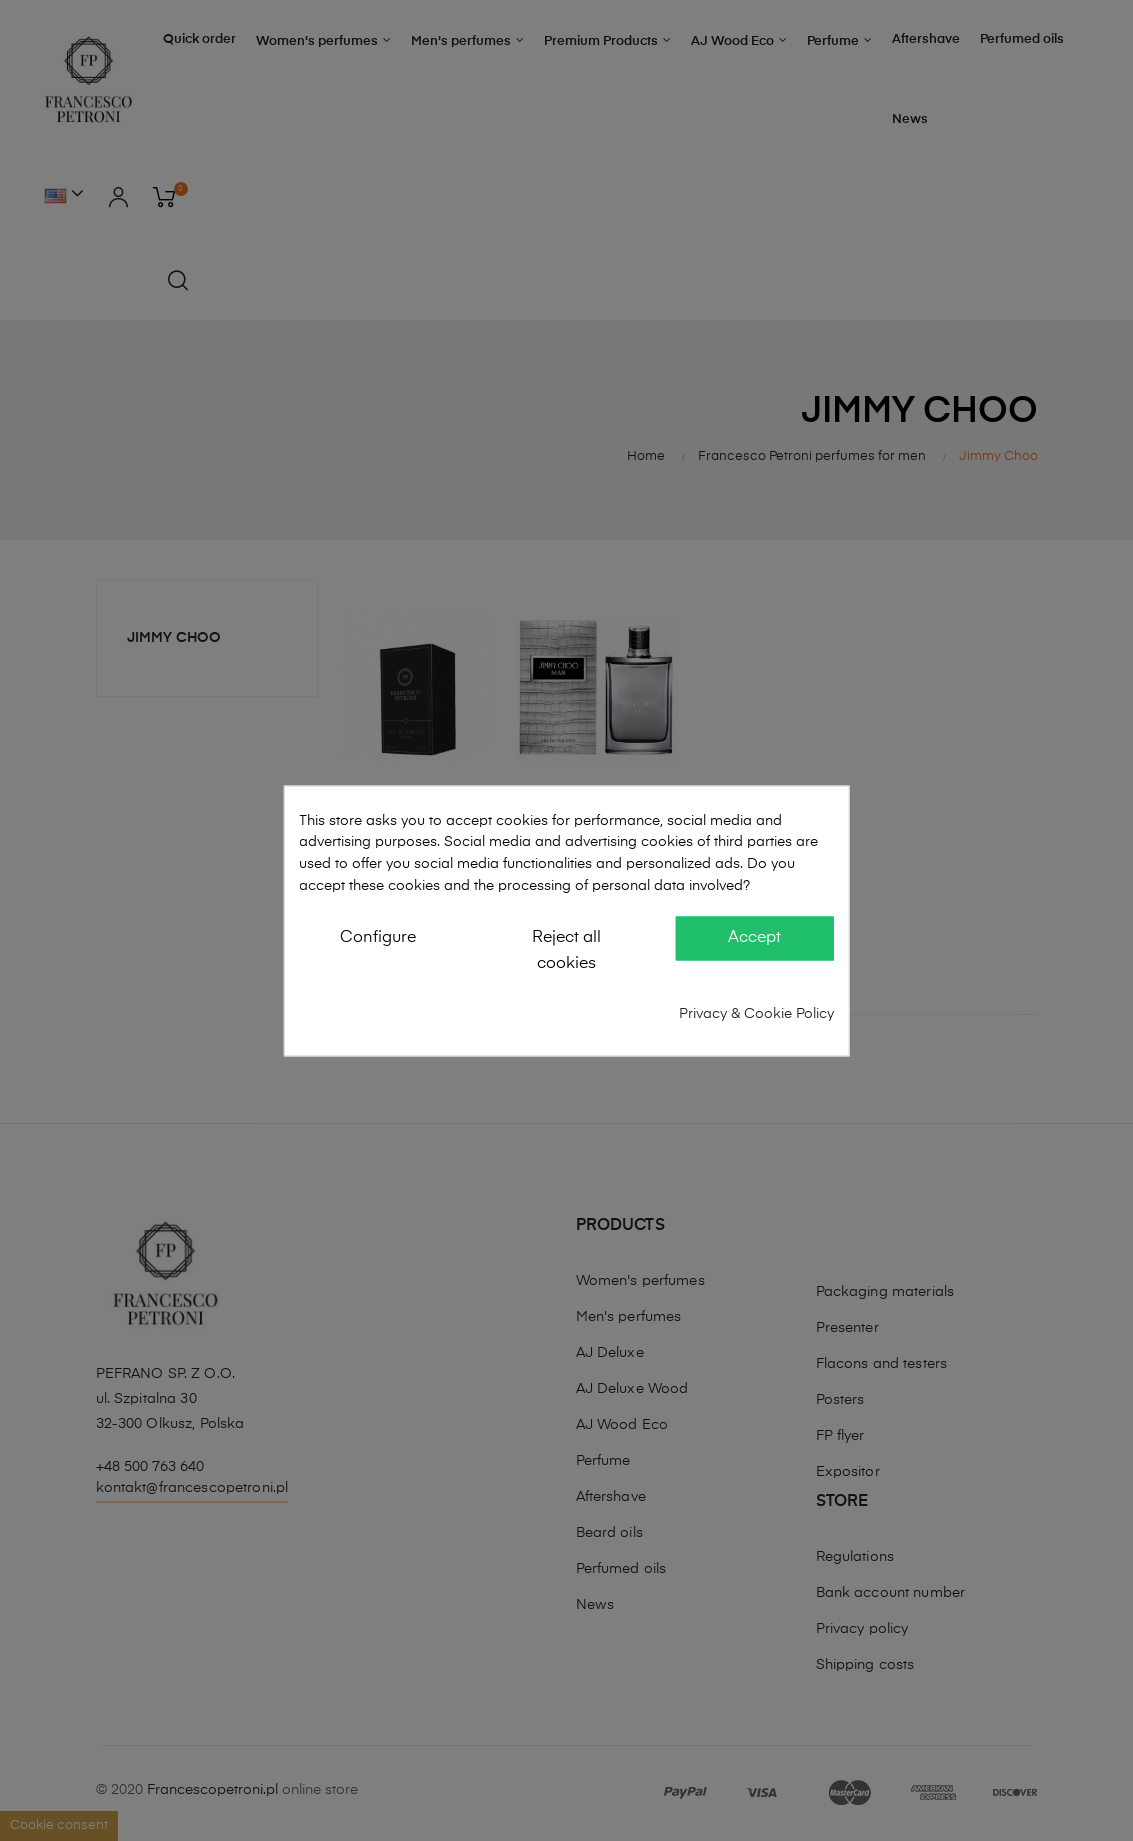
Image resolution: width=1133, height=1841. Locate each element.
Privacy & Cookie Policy (756, 1013)
